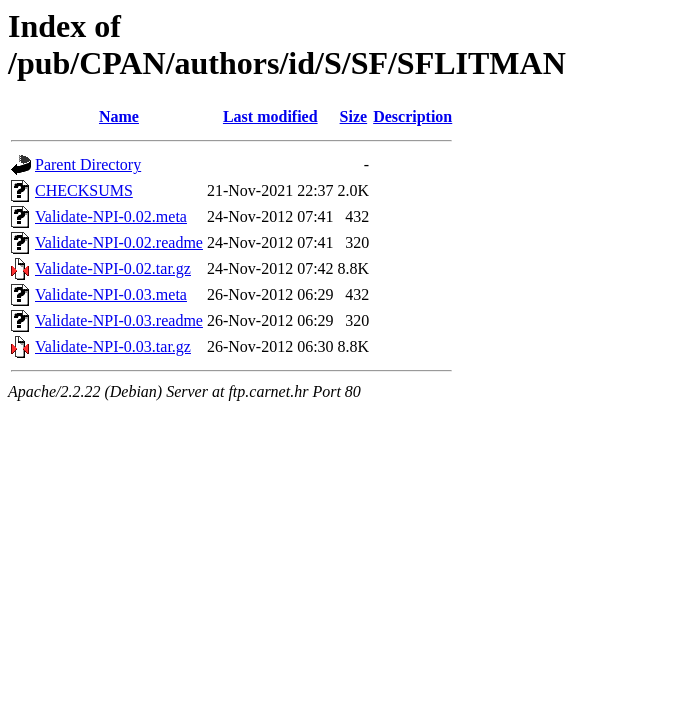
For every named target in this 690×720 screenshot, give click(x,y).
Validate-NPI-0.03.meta (111, 294)
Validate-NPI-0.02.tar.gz (113, 268)
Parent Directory (88, 164)
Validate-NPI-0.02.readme (119, 242)
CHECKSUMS (84, 190)
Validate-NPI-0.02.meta (111, 216)
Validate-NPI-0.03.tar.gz (113, 346)
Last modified (270, 116)
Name (119, 116)
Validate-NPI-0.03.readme (119, 320)
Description (412, 116)
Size (354, 116)
